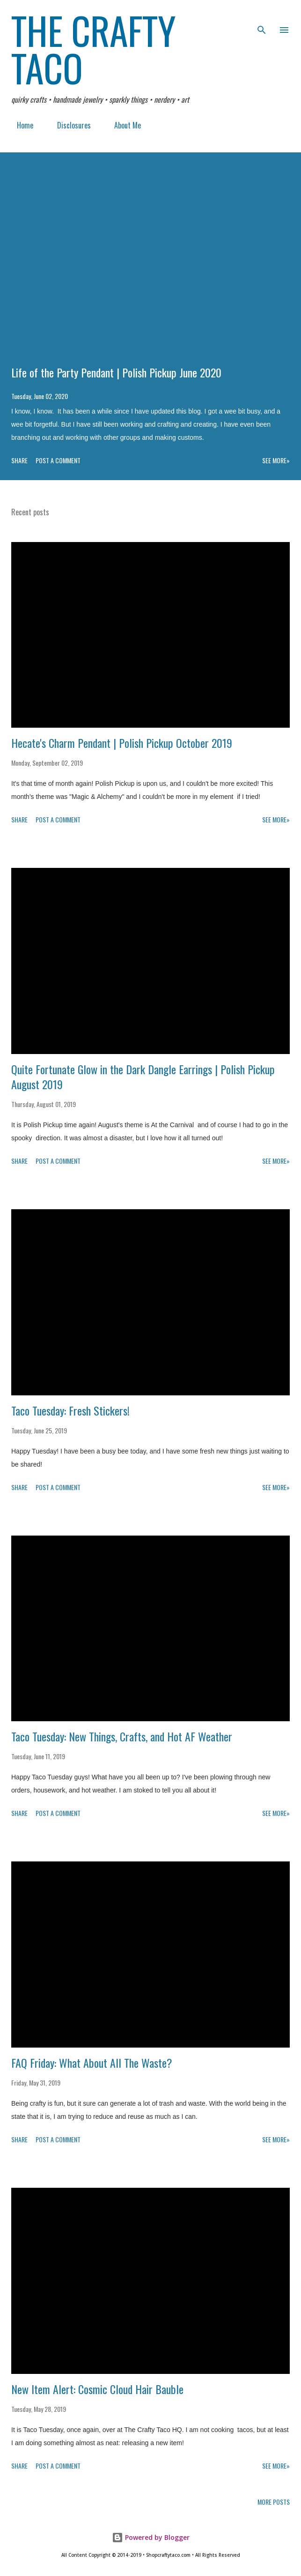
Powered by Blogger (151, 2537)
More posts (273, 2502)
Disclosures (68, 125)
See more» (276, 460)
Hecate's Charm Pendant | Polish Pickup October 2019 (121, 742)
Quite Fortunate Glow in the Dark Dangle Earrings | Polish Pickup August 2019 (143, 1076)
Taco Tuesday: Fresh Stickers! (70, 1410)
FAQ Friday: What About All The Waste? (91, 2062)
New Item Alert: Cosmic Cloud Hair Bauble (97, 2388)
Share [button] (19, 460)
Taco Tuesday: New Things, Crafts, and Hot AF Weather (121, 1736)
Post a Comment (58, 460)
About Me (122, 125)
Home (19, 125)
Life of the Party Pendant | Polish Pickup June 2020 (116, 372)
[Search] (261, 17)
